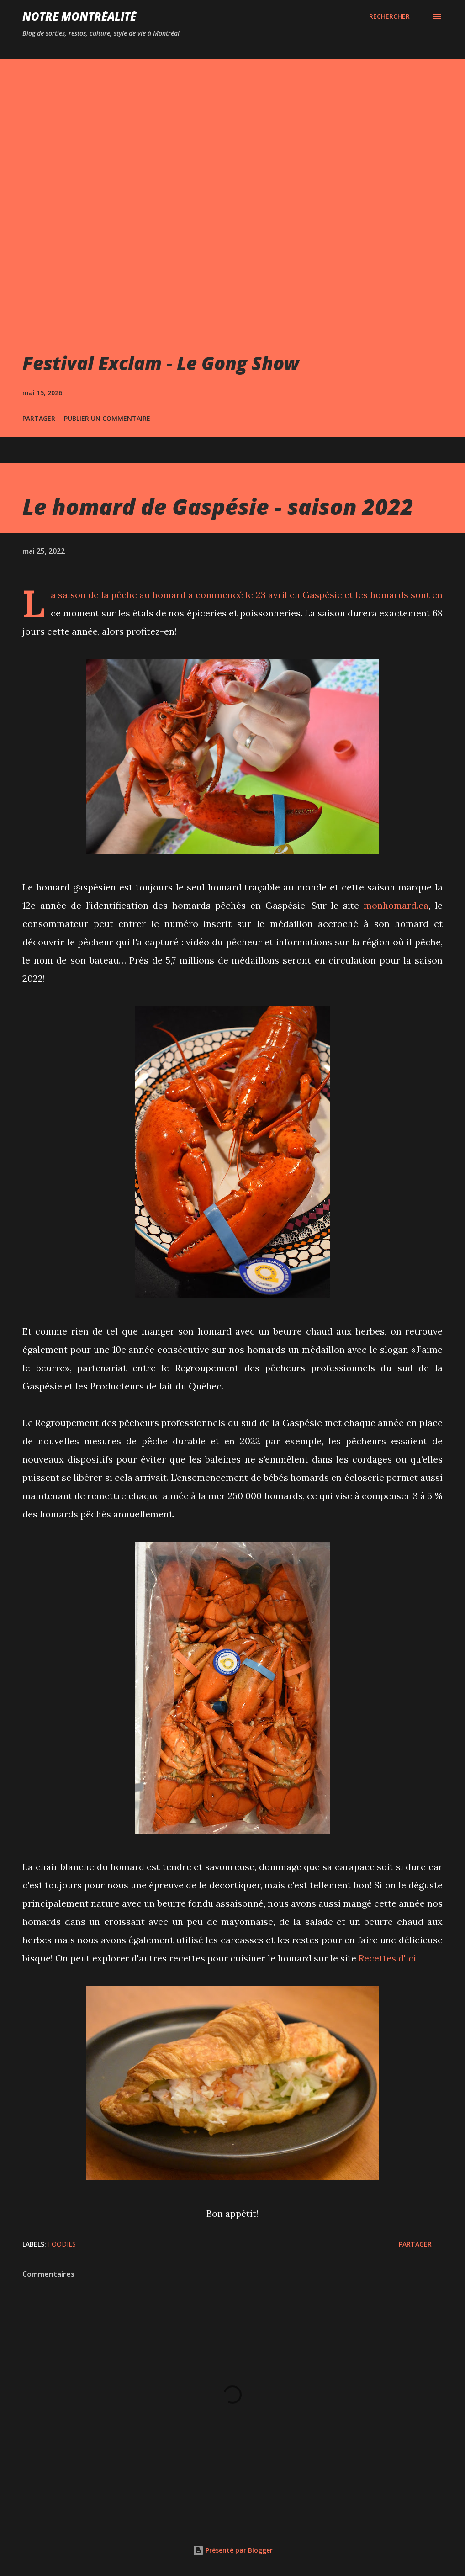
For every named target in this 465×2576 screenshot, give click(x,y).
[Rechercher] (389, 16)
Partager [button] (38, 418)
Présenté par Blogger (233, 2550)
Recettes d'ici (387, 1958)
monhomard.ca (396, 905)
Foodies (62, 2244)
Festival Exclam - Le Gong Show (160, 363)
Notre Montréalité (79, 16)
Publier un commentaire (107, 418)
